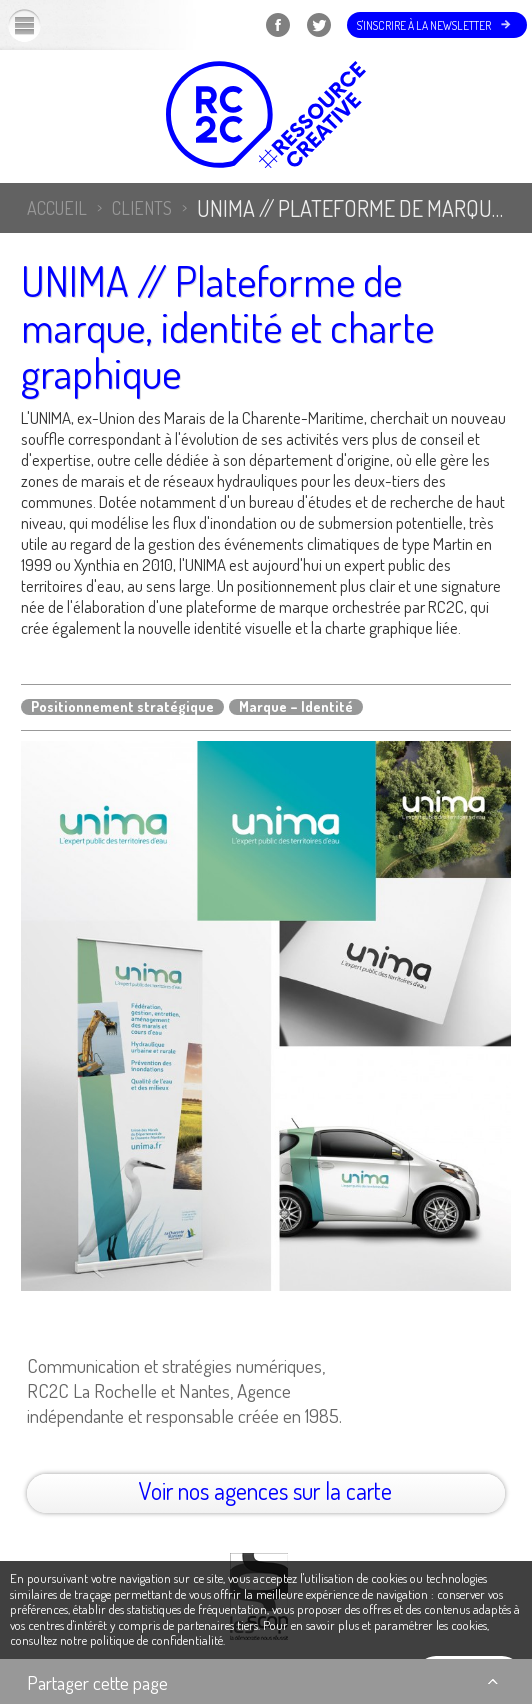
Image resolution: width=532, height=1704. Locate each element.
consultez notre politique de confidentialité (116, 1640)
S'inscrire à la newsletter (424, 25)
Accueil (57, 208)
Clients (142, 208)
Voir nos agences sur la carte (265, 1490)
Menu (41, 25)
